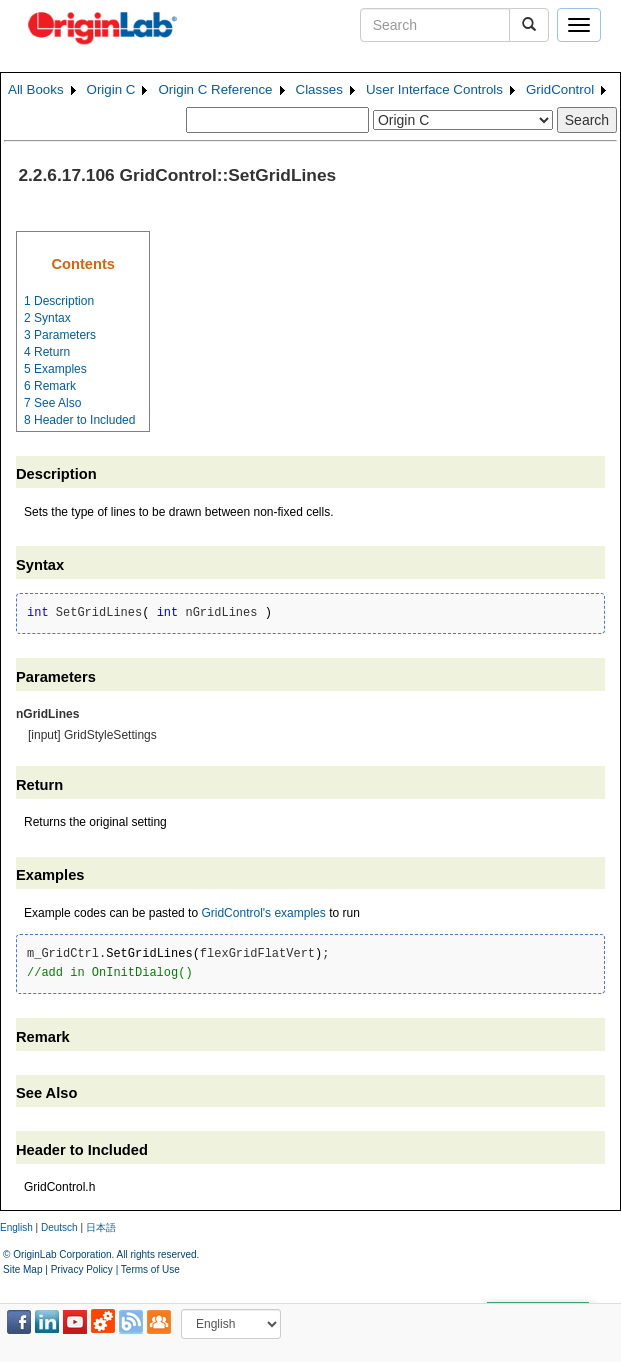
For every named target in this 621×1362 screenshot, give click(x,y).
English (16, 1227)
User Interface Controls (434, 89)
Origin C (111, 89)
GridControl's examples (263, 913)
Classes (319, 89)
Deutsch (59, 1227)
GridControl (560, 89)
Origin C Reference (215, 89)
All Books (36, 89)
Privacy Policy (82, 1269)
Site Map (22, 1269)
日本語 (101, 1227)
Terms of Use (150, 1269)
